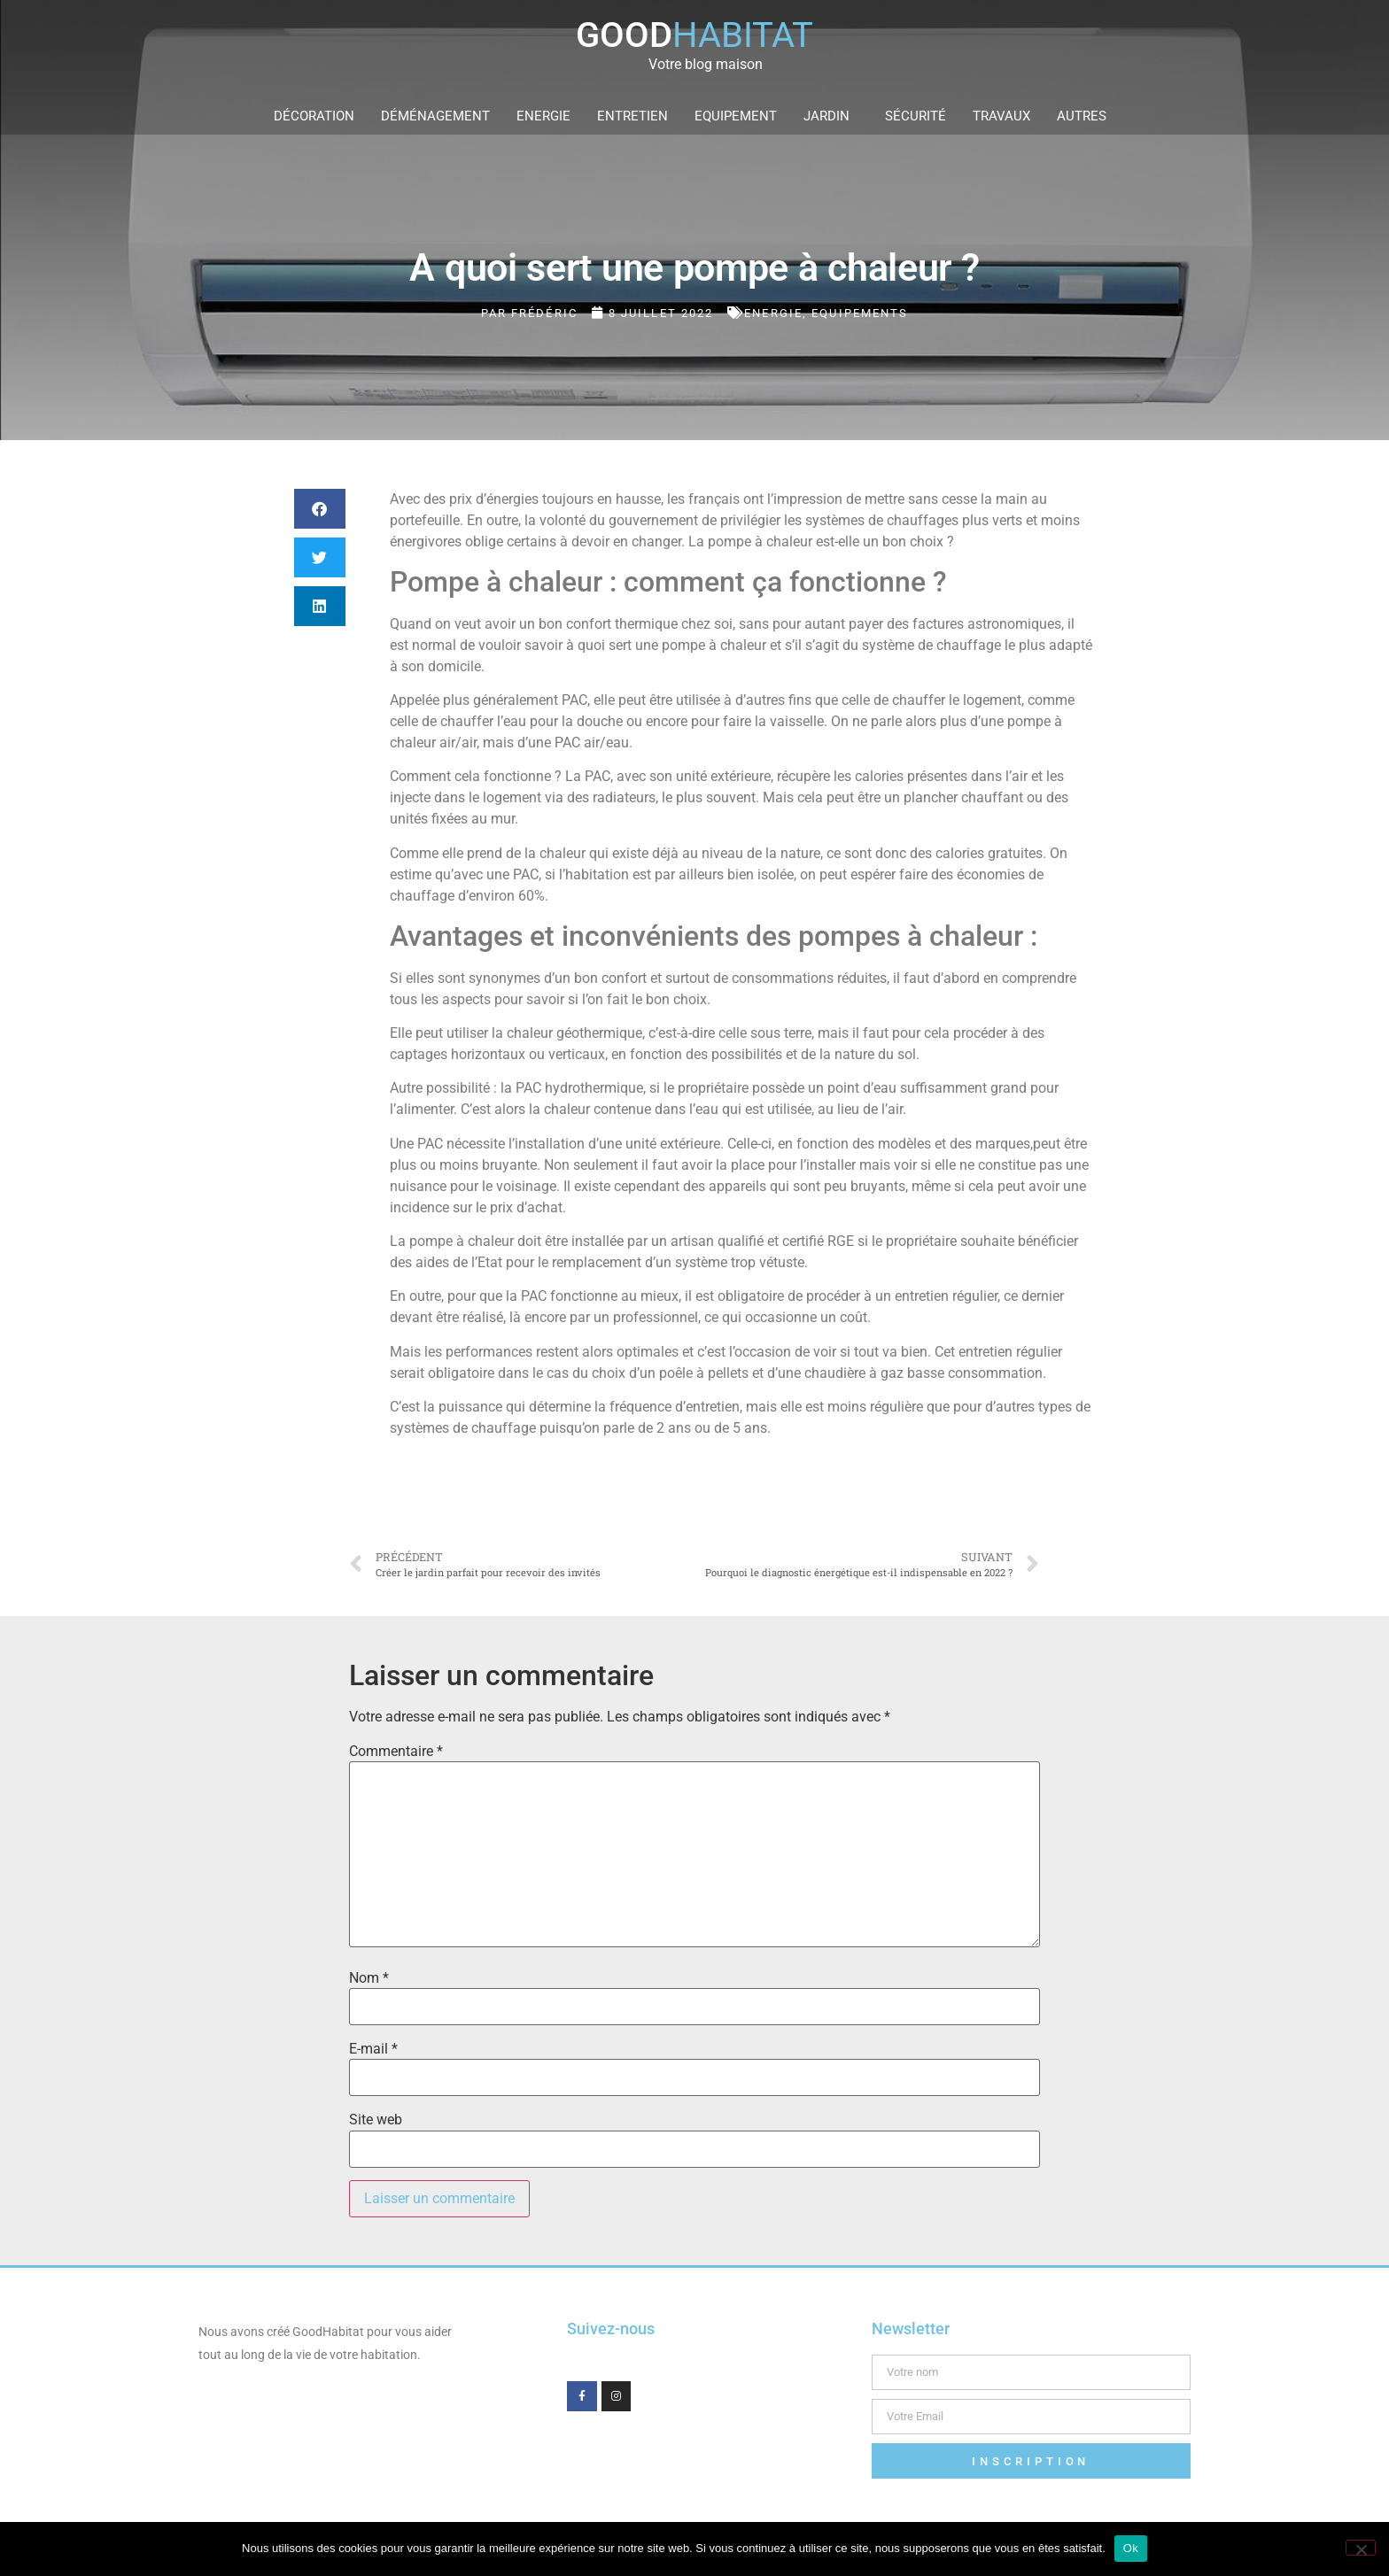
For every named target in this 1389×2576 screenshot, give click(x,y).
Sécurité (915, 116)
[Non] (1361, 2548)
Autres (1086, 116)
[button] (320, 509)
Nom (369, 1978)
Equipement (735, 116)
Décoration (314, 116)
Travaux (1001, 116)
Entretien (632, 116)
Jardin (830, 116)
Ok (1130, 2548)
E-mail (373, 2049)
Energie (543, 116)
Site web (375, 2120)
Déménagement (435, 116)
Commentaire (396, 1751)
